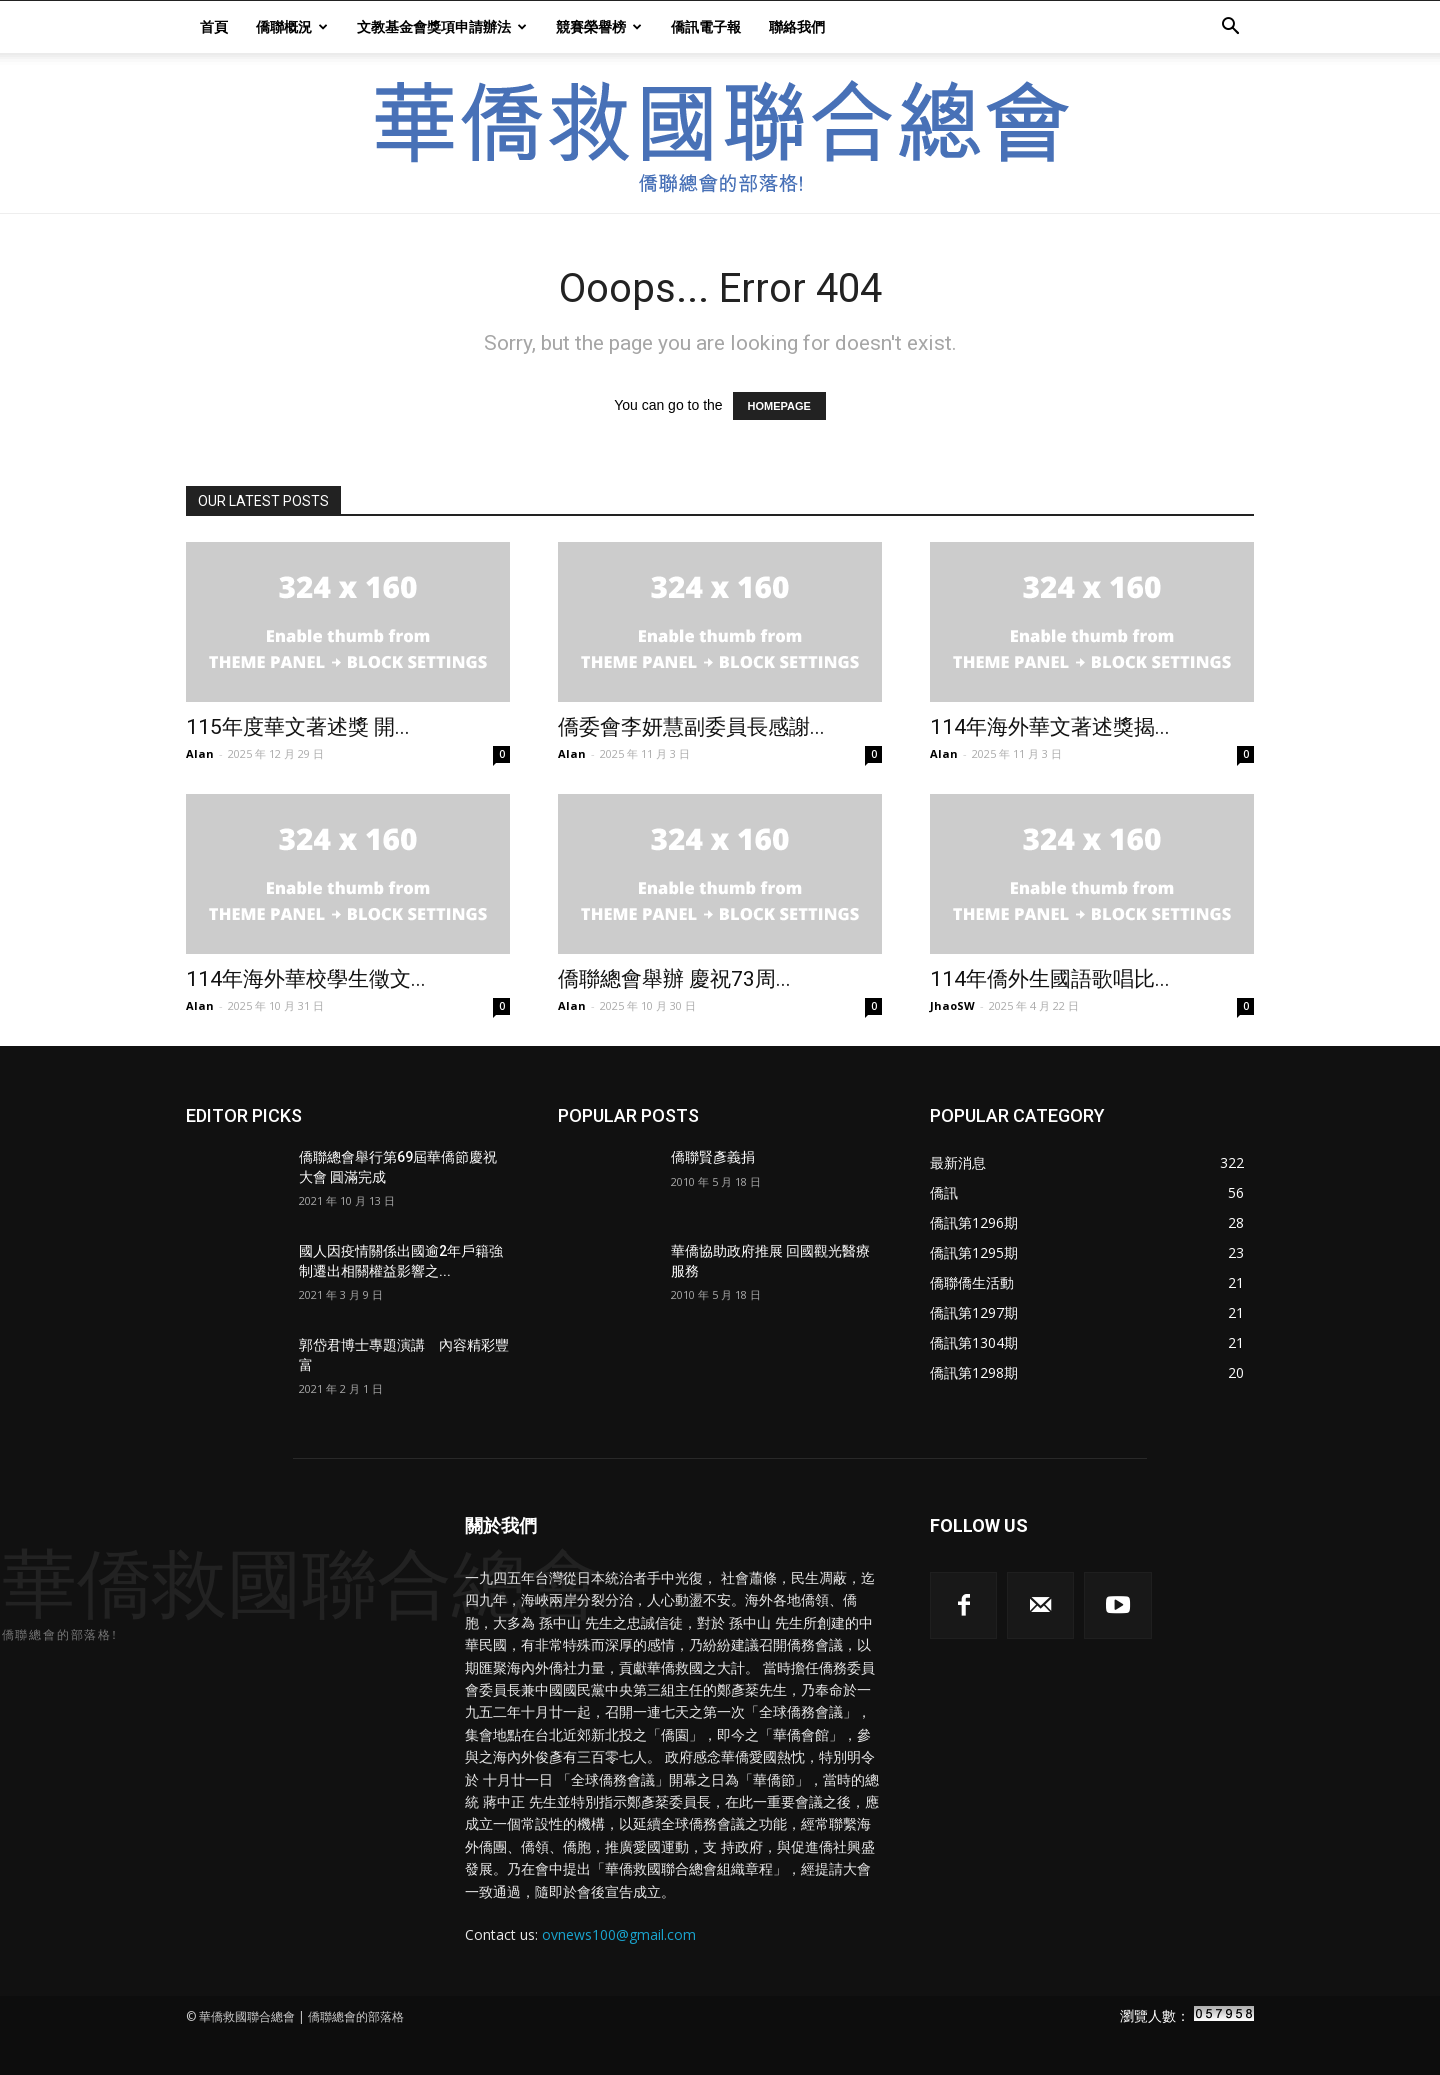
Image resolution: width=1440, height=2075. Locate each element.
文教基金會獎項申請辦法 (442, 26)
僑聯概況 (292, 26)
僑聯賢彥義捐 (713, 1157)
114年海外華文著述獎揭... (1050, 727)
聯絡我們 (797, 26)
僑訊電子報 (706, 26)
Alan (200, 753)
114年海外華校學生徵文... (306, 979)
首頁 (214, 26)
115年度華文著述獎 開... (298, 727)
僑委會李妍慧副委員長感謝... (691, 727)
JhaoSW (952, 1005)
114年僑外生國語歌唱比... (1050, 979)
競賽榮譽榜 (599, 26)
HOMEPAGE (779, 406)
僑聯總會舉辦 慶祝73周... (674, 979)
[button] (1230, 28)
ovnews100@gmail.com (619, 1934)
